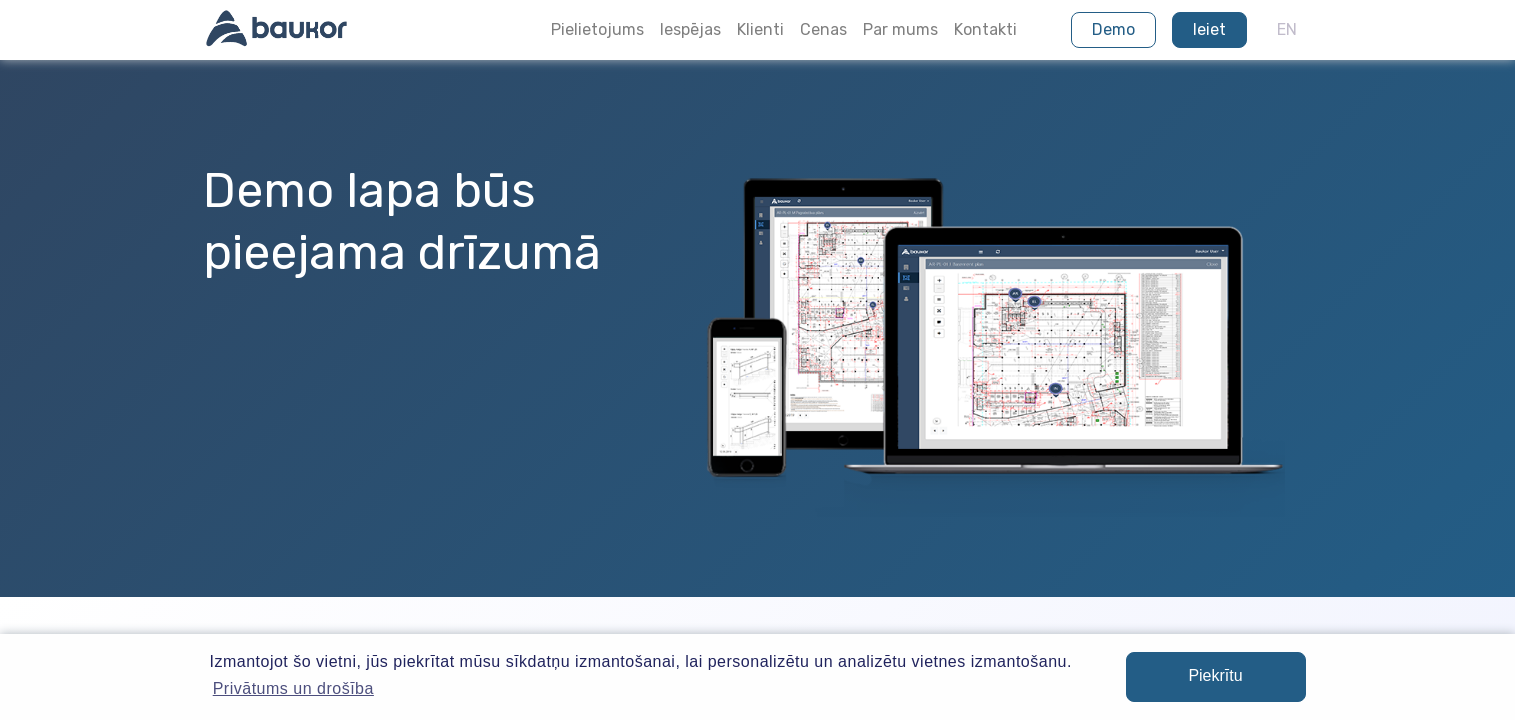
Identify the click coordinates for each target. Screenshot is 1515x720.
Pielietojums (597, 29)
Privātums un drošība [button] (293, 688)
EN (1287, 29)
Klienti (760, 29)
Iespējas (690, 29)
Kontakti (985, 29)
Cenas (823, 29)
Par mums (900, 29)
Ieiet (1209, 29)
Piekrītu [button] (1215, 675)
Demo (1113, 29)
